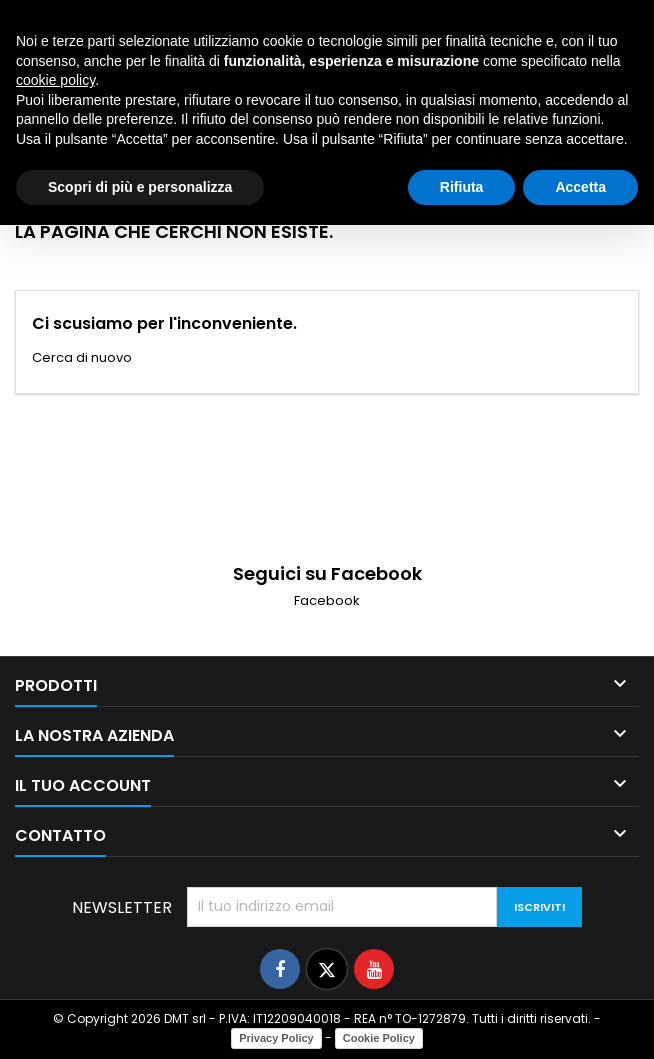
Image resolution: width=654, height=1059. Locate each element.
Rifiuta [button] (462, 187)
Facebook (327, 600)
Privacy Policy (276, 1038)
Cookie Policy (379, 1038)
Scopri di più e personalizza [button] (140, 187)
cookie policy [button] (55, 80)
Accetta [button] (580, 187)
